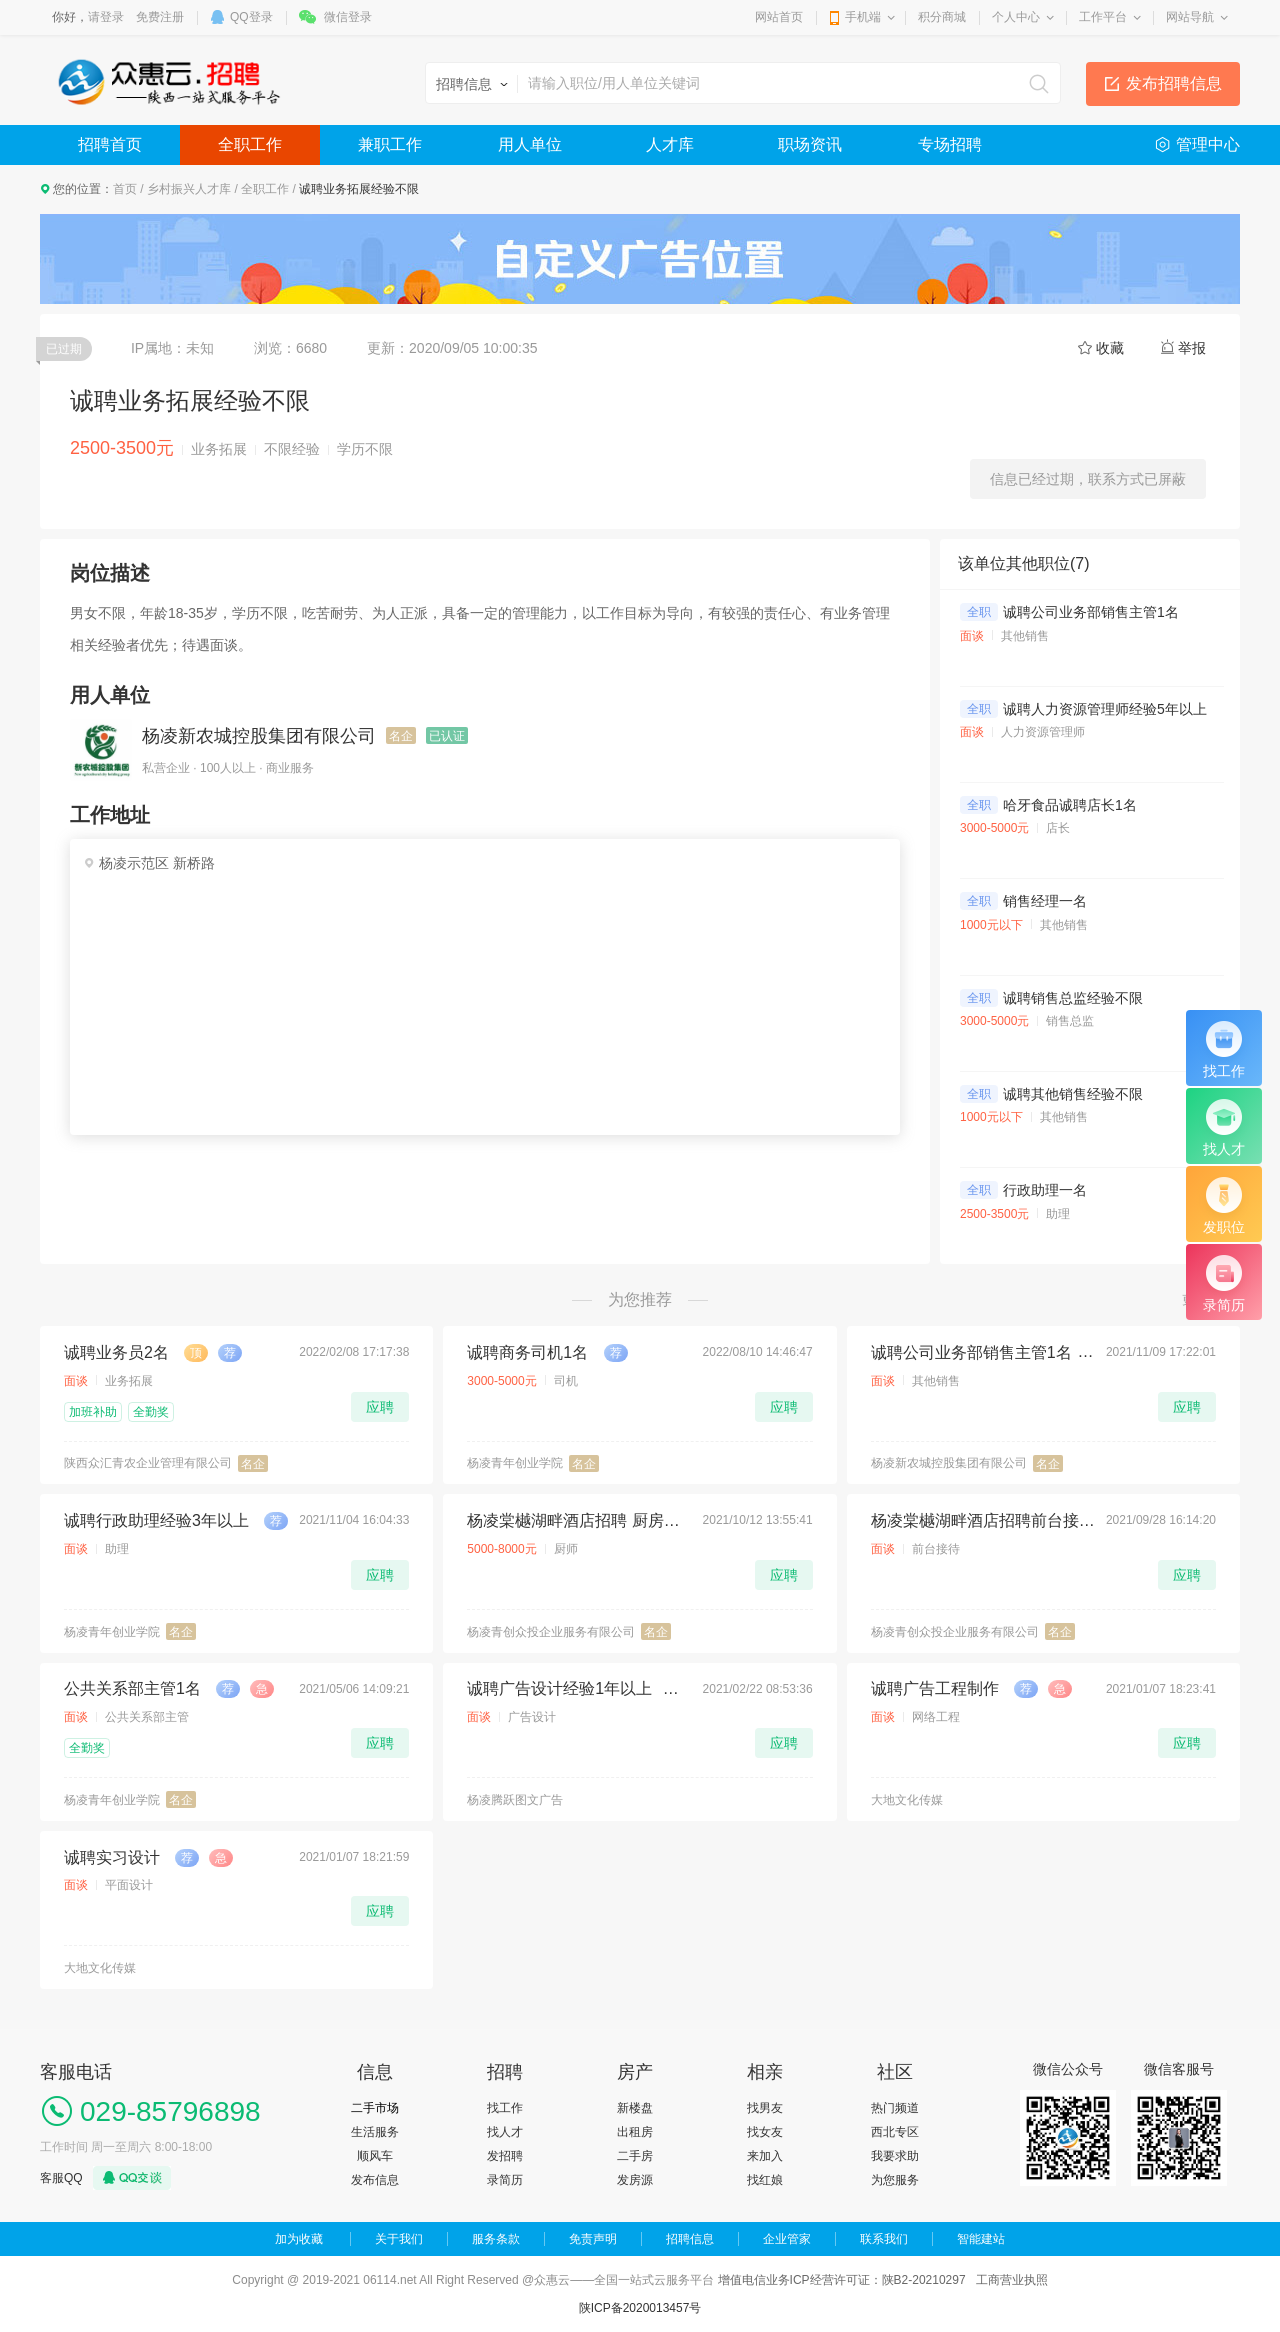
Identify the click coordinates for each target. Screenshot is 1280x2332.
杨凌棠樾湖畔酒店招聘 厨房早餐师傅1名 (579, 1520)
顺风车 (375, 2156)
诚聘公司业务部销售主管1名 (1091, 612)
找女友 (765, 2132)
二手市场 (375, 2108)
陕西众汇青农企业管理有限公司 (148, 1463)
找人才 (505, 2132)
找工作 (505, 2108)
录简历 (505, 2180)
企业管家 (787, 2239)
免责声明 (593, 2239)
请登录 (106, 17)
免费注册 (160, 17)
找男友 (765, 2108)
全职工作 (250, 144)
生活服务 (375, 2132)
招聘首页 (110, 144)
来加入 (765, 2156)
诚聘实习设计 (112, 1857)
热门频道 (895, 2108)
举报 (1192, 348)
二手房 (635, 2156)
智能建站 (981, 2239)
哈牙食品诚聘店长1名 (1070, 805)
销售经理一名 (1045, 901)
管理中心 (1208, 144)
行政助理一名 (1045, 1190)
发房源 (635, 2180)
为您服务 (895, 2180)
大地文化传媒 (907, 1800)
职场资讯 (810, 144)
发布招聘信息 (1174, 83)
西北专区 (895, 2132)
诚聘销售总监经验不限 (1073, 998)
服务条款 (496, 2239)
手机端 (863, 17)
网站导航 (1190, 17)
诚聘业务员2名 (116, 1352)
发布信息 (375, 2180)
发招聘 (505, 2156)
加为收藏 (299, 2239)
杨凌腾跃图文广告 (515, 1800)
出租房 (635, 2132)
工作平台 (1103, 17)
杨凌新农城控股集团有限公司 (259, 736)
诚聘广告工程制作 (935, 1688)
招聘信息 (690, 2239)
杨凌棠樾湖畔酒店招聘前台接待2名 (983, 1520)
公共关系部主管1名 (132, 1688)
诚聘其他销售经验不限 (1073, 1094)
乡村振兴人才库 (189, 189)
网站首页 (779, 17)
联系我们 (884, 2239)
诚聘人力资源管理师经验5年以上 (1105, 709)
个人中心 (1016, 17)
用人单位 (530, 144)
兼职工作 (390, 144)
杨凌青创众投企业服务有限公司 (551, 1632)
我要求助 (895, 2156)
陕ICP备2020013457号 (640, 2308)
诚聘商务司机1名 (527, 1352)
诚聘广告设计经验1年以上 (559, 1688)
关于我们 (399, 2239)
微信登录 (348, 17)
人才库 (670, 144)
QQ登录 (251, 17)
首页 (125, 189)
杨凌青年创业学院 (515, 1463)
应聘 (380, 1407)
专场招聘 (950, 144)
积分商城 (942, 17)
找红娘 (765, 2180)
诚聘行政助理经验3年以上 (156, 1520)
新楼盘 (635, 2108)
